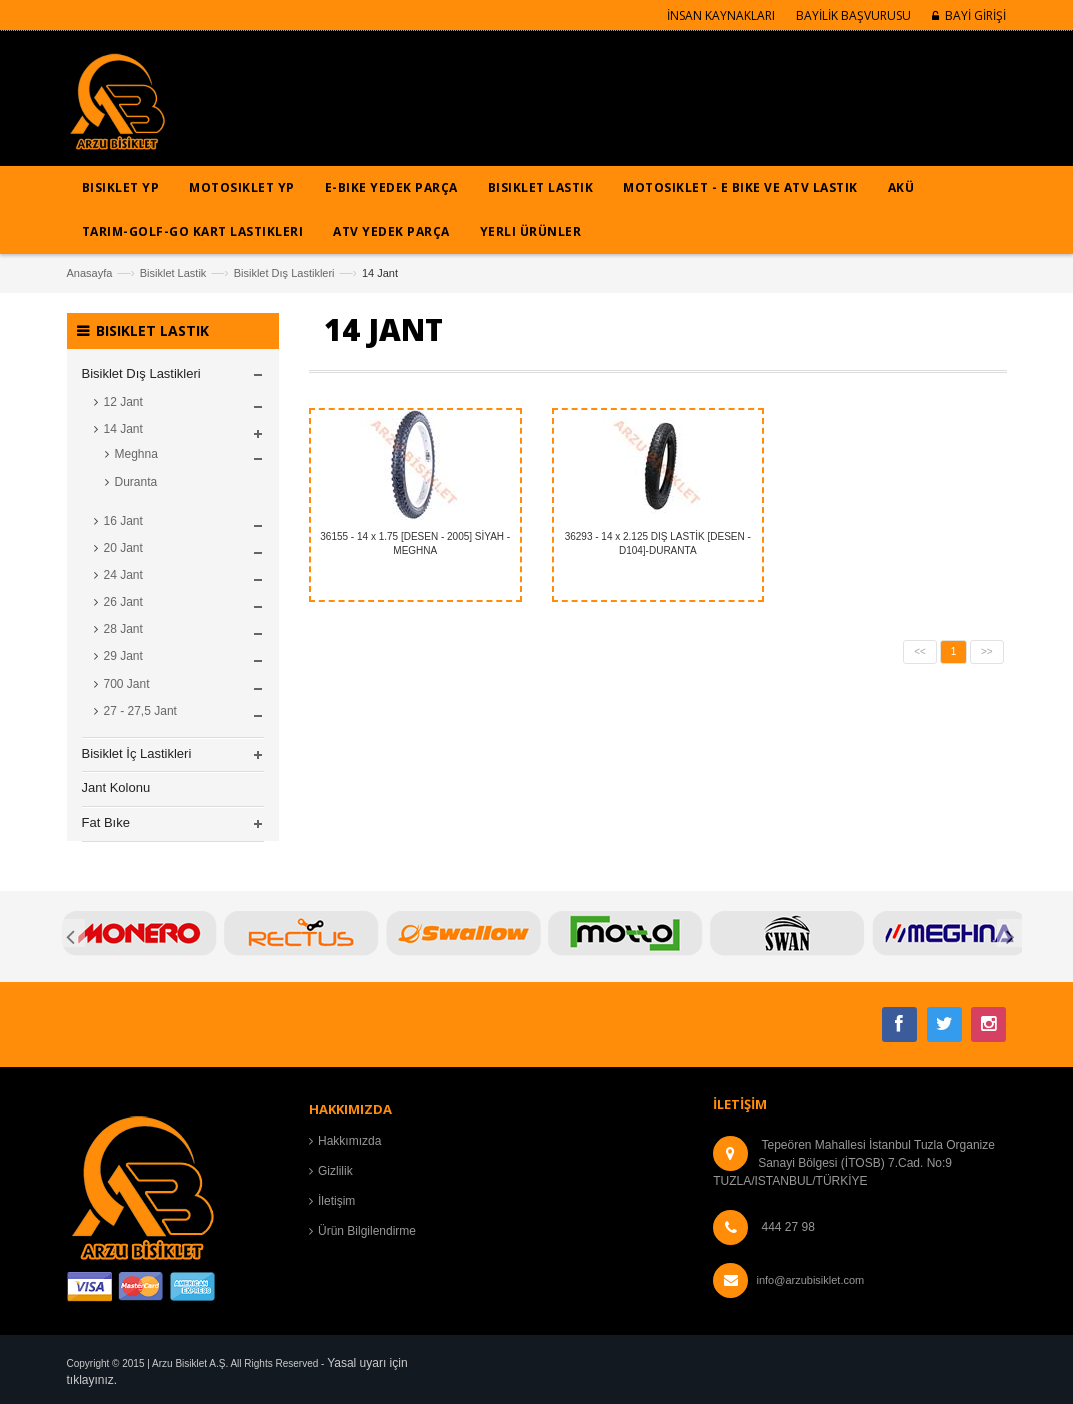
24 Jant (123, 575)
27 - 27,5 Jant (140, 711)
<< (920, 651)
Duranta (136, 482)
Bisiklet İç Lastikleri (137, 753)
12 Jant (123, 402)
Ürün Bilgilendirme (367, 1231)
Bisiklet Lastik (173, 273)
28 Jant (123, 629)
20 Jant (123, 548)
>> (987, 651)
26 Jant (123, 602)
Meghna (136, 454)
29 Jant (123, 656)
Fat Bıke (106, 822)
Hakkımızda (349, 1141)
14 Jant (123, 429)
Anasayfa (90, 273)
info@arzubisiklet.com (810, 1280)
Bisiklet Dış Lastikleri (284, 273)
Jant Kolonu (116, 787)
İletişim (336, 1201)
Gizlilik (335, 1171)
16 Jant (123, 521)
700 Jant (127, 684)
